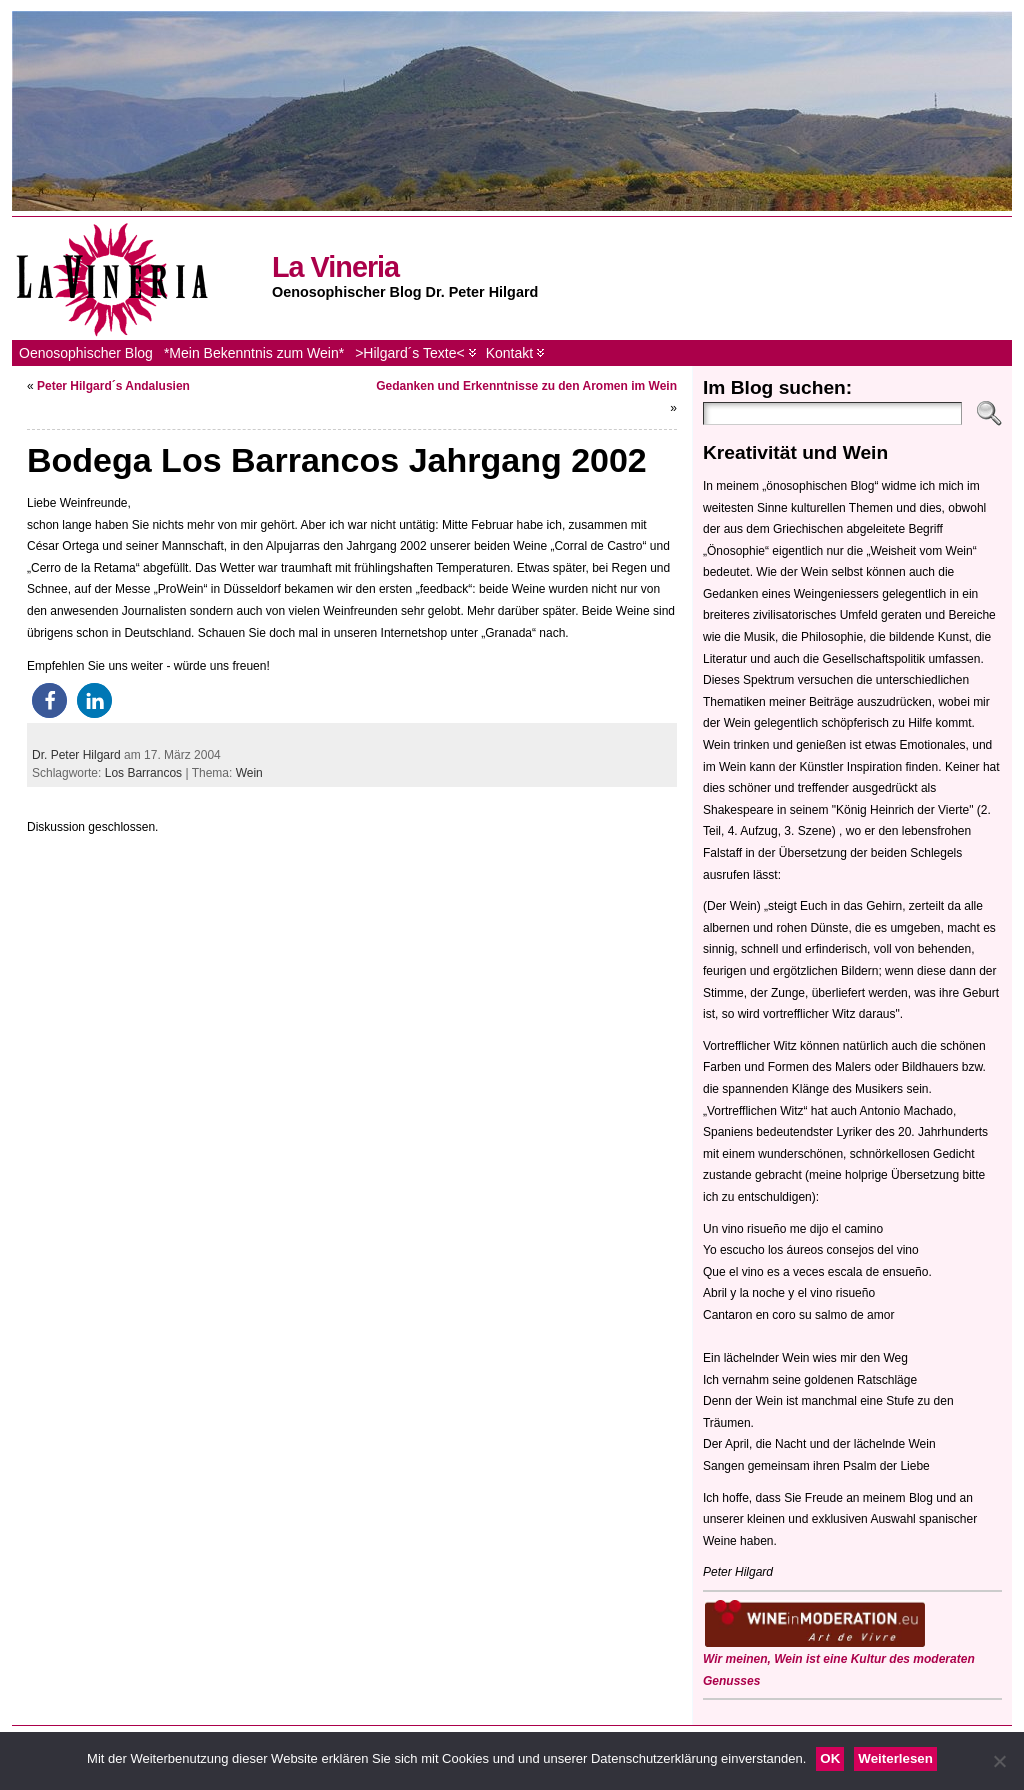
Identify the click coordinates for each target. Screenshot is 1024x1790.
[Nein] (999, 1761)
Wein (249, 773)
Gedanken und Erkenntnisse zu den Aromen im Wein (526, 386)
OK (830, 1758)
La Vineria (335, 267)
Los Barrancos (143, 773)
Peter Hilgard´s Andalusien (113, 386)
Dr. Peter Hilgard (76, 755)
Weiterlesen (895, 1758)
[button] (49, 700)
